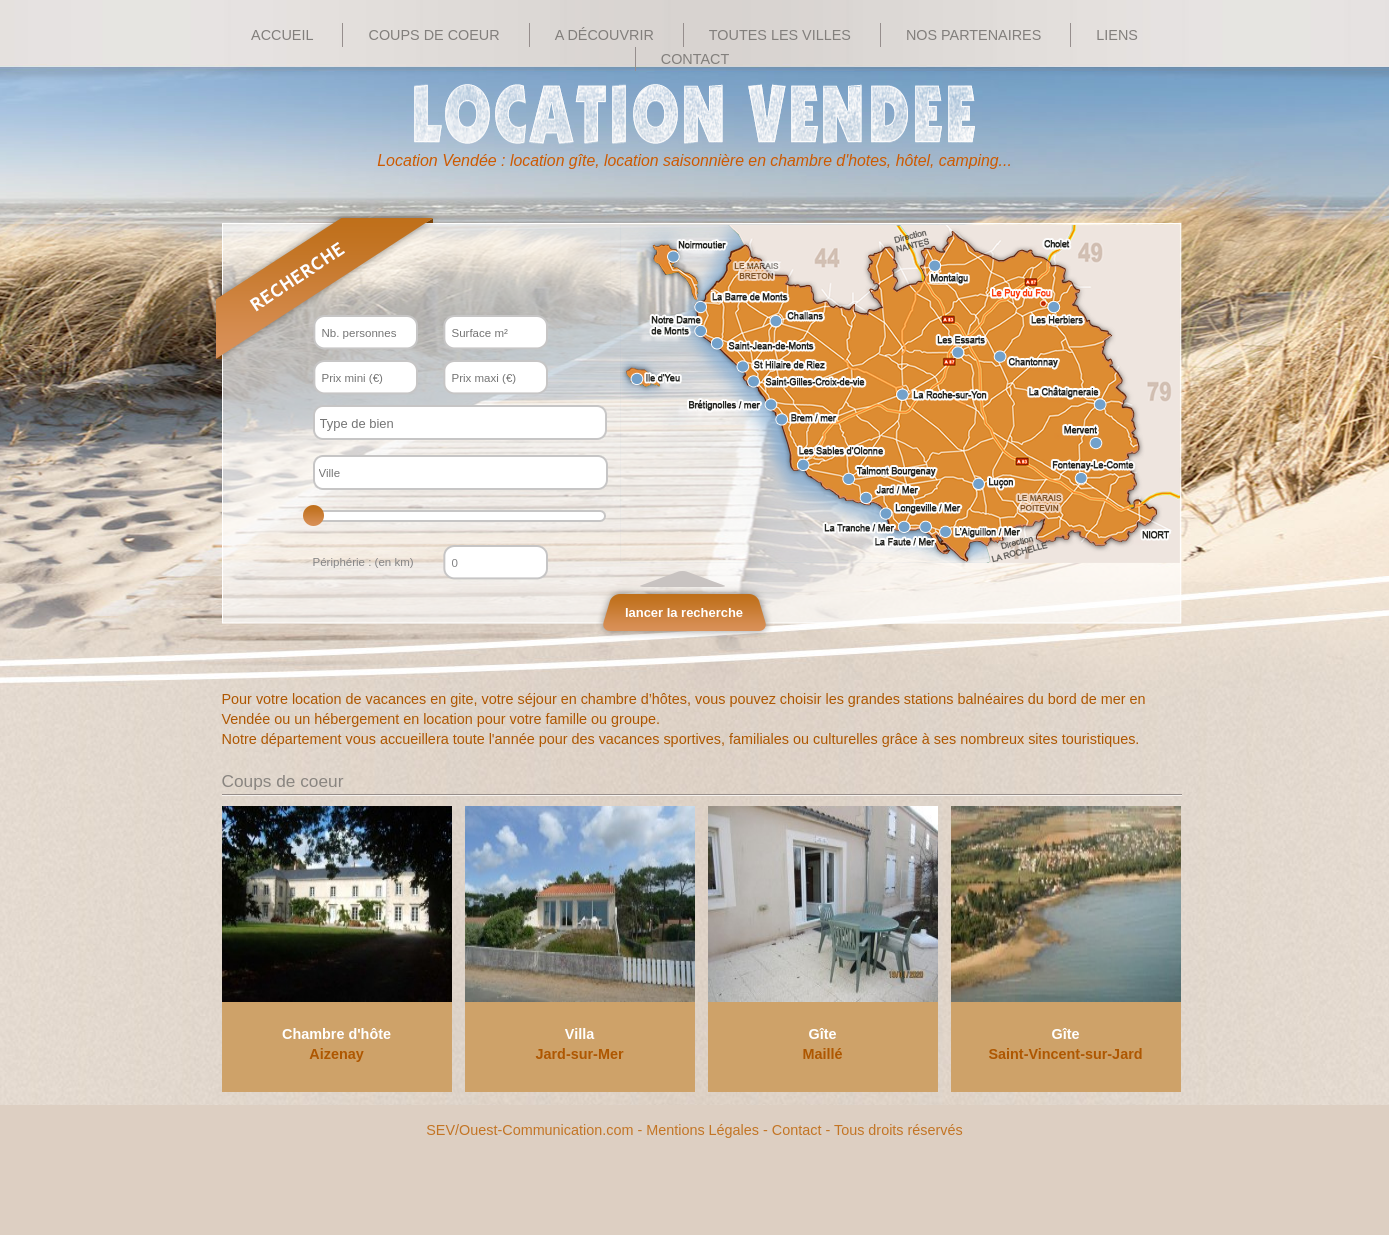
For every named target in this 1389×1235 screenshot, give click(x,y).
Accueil (282, 35)
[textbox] (442, 423)
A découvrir (604, 35)
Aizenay (336, 1054)
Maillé (823, 1054)
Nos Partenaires (973, 35)
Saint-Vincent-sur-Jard (1065, 1054)
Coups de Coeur (433, 35)
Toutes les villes (780, 35)
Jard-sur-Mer (580, 1054)
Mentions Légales (702, 1130)
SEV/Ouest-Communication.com (529, 1130)
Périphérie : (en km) (363, 562)
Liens (1117, 35)
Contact (695, 59)
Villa (579, 1034)
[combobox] (460, 422)
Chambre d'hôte (336, 1034)
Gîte (823, 1034)
